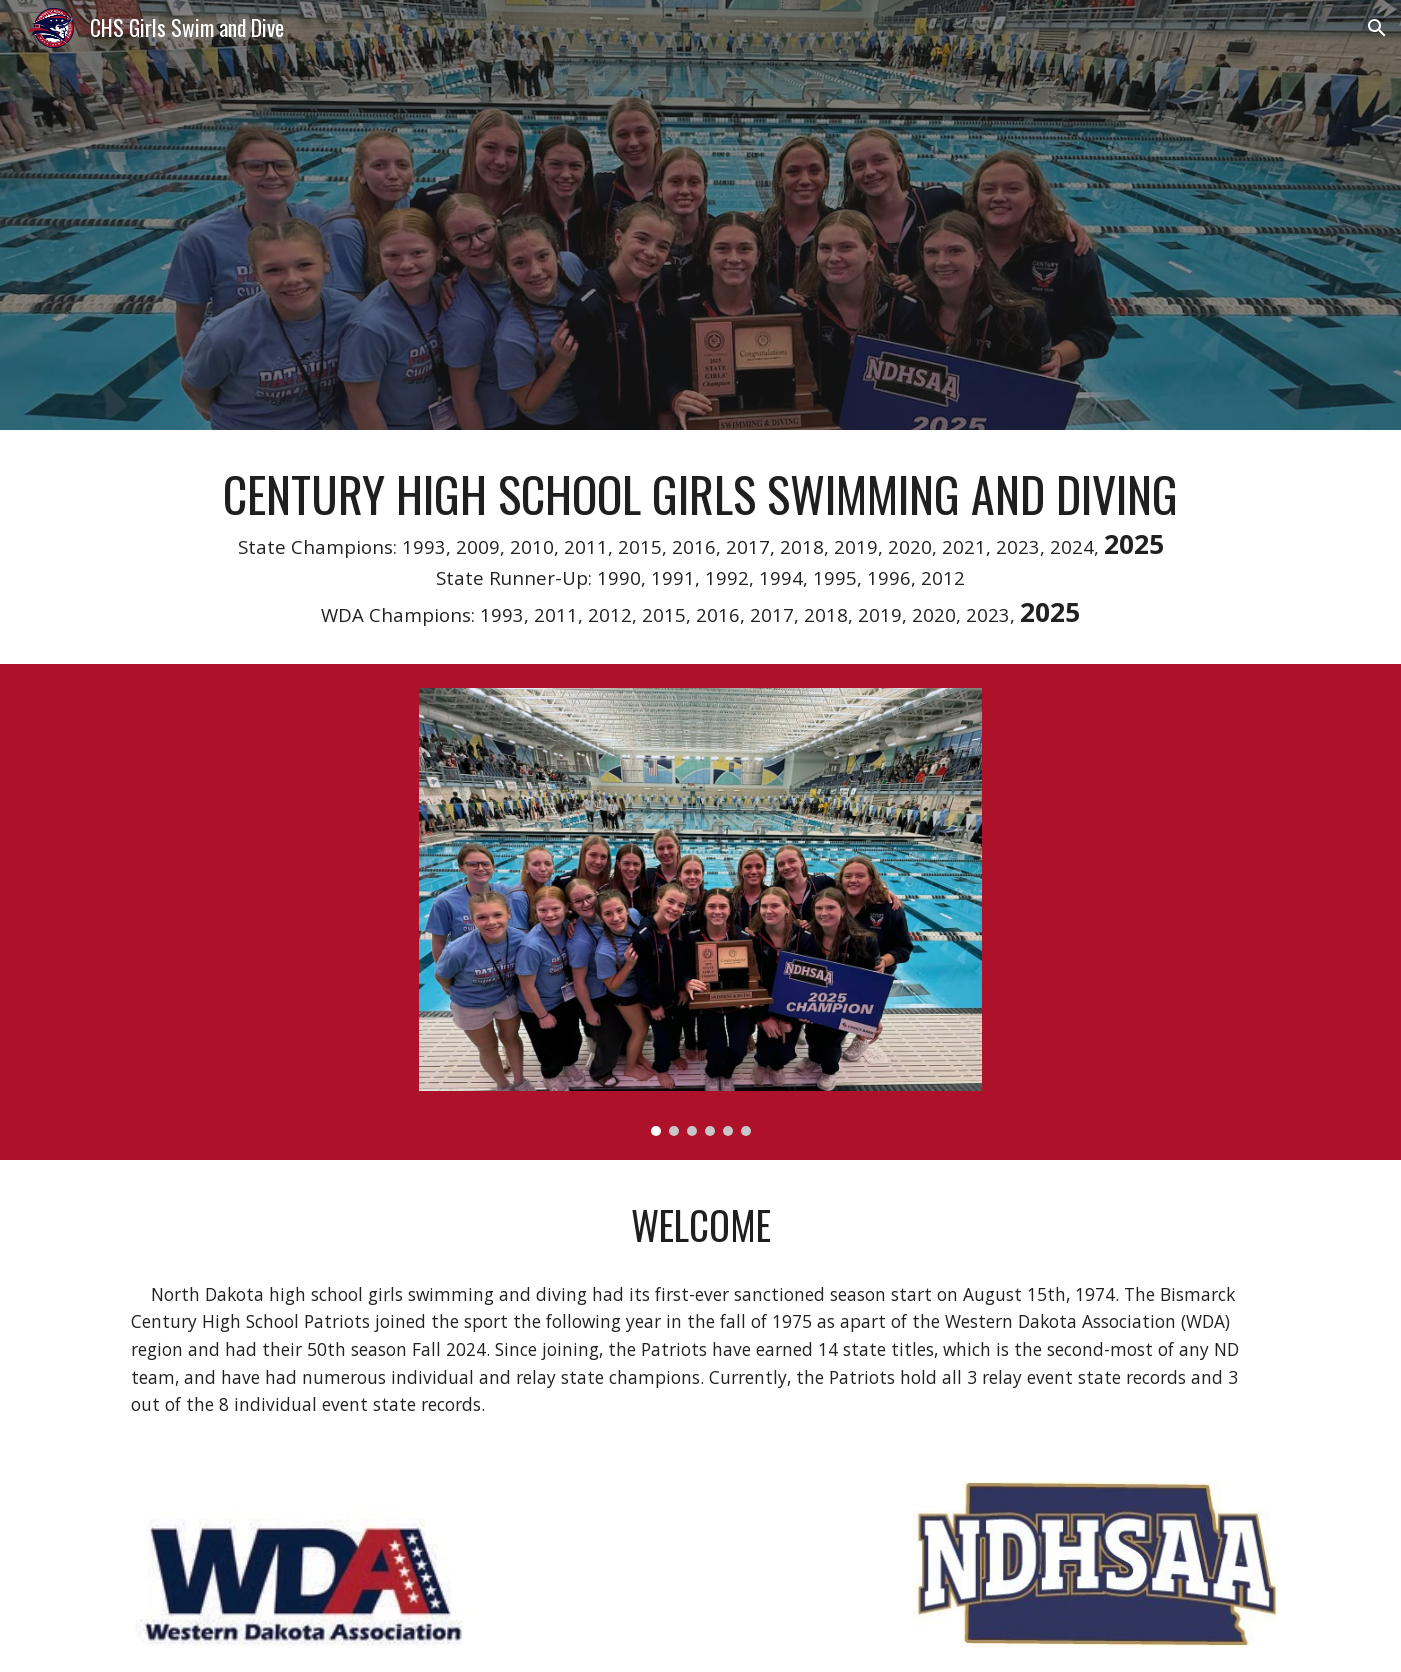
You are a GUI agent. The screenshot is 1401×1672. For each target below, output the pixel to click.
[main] (700, 547)
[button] (1377, 28)
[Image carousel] (700, 911)
